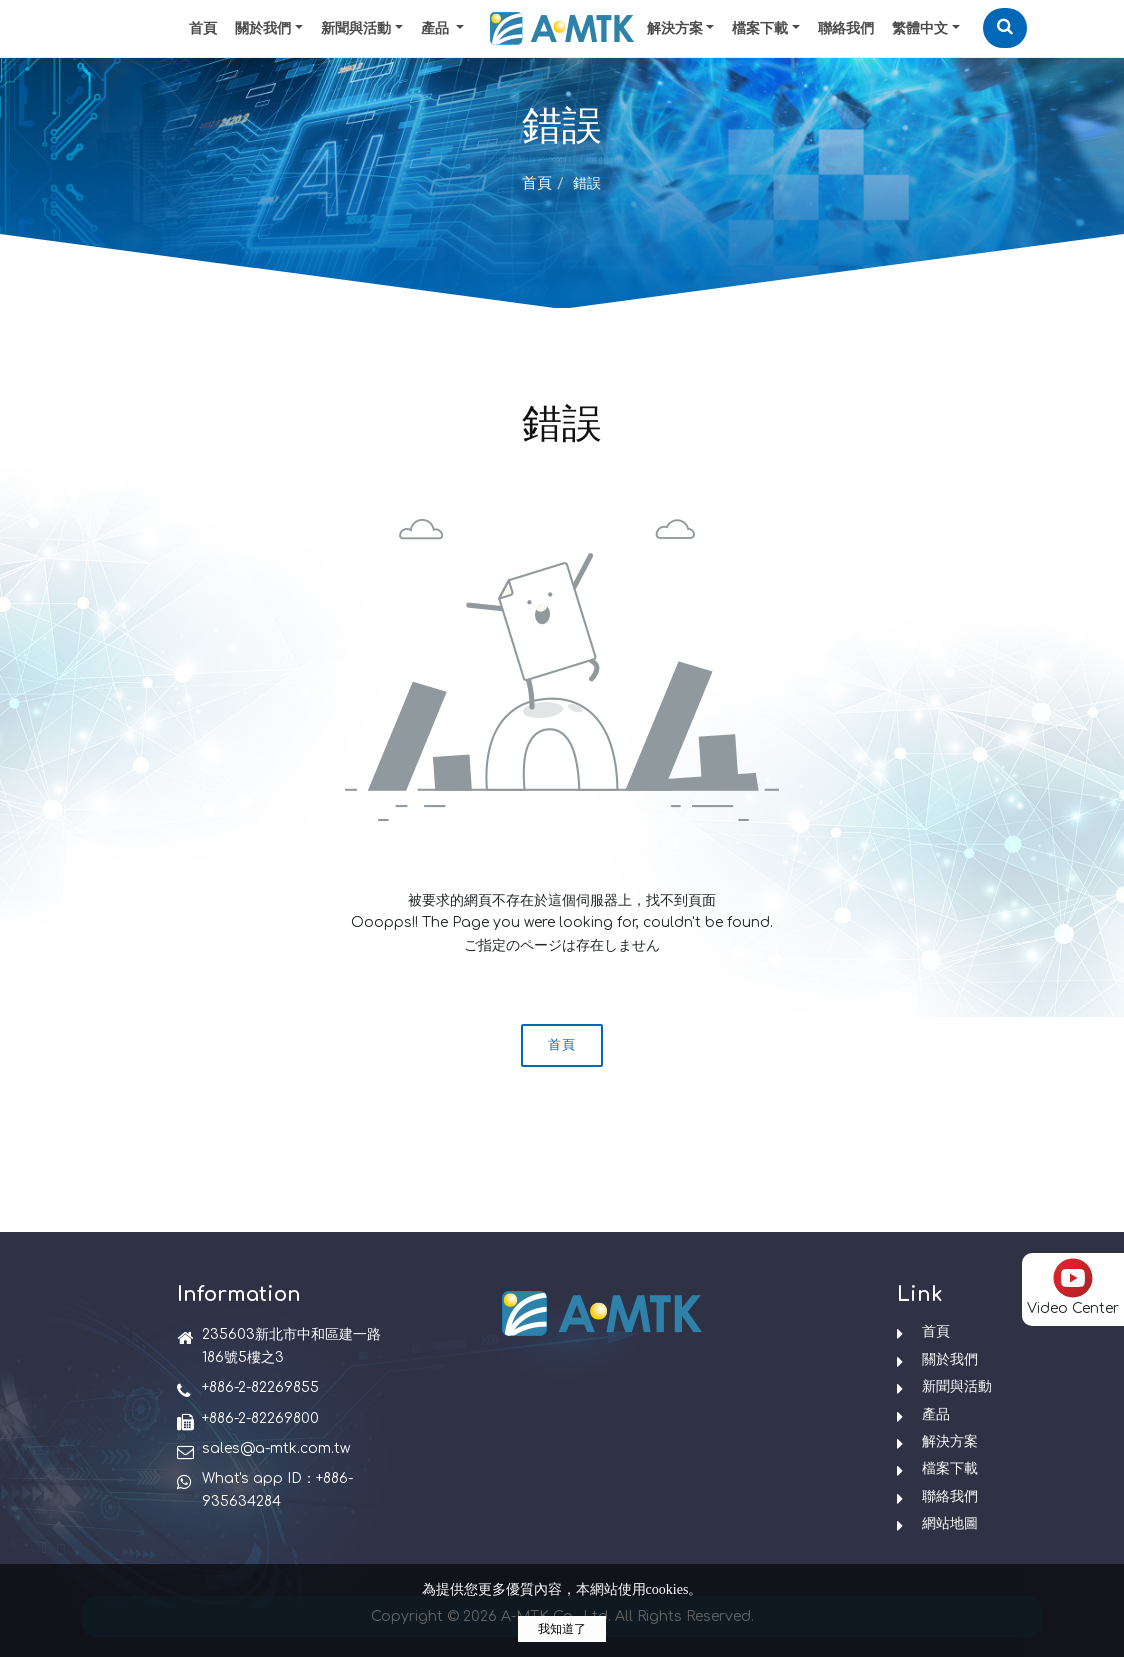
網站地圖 (950, 1523)
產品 (936, 1414)
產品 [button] (437, 28)
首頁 (203, 28)
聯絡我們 (846, 28)
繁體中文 (920, 28)
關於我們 (263, 28)
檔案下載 (760, 28)
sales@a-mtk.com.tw (276, 1448)
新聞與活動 (356, 28)
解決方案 (675, 28)
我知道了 (562, 1629)
